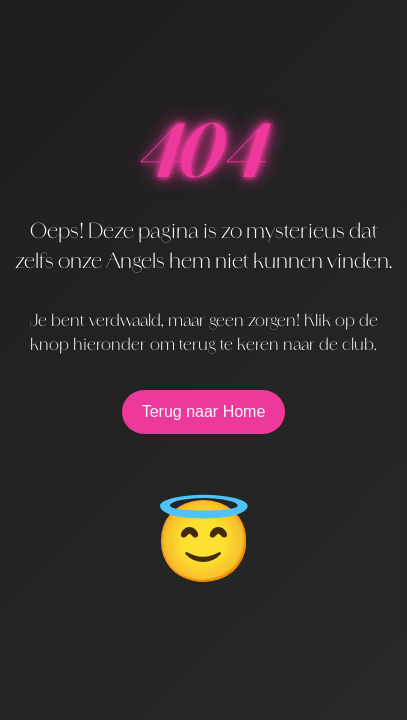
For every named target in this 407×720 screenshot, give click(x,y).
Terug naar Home (204, 411)
